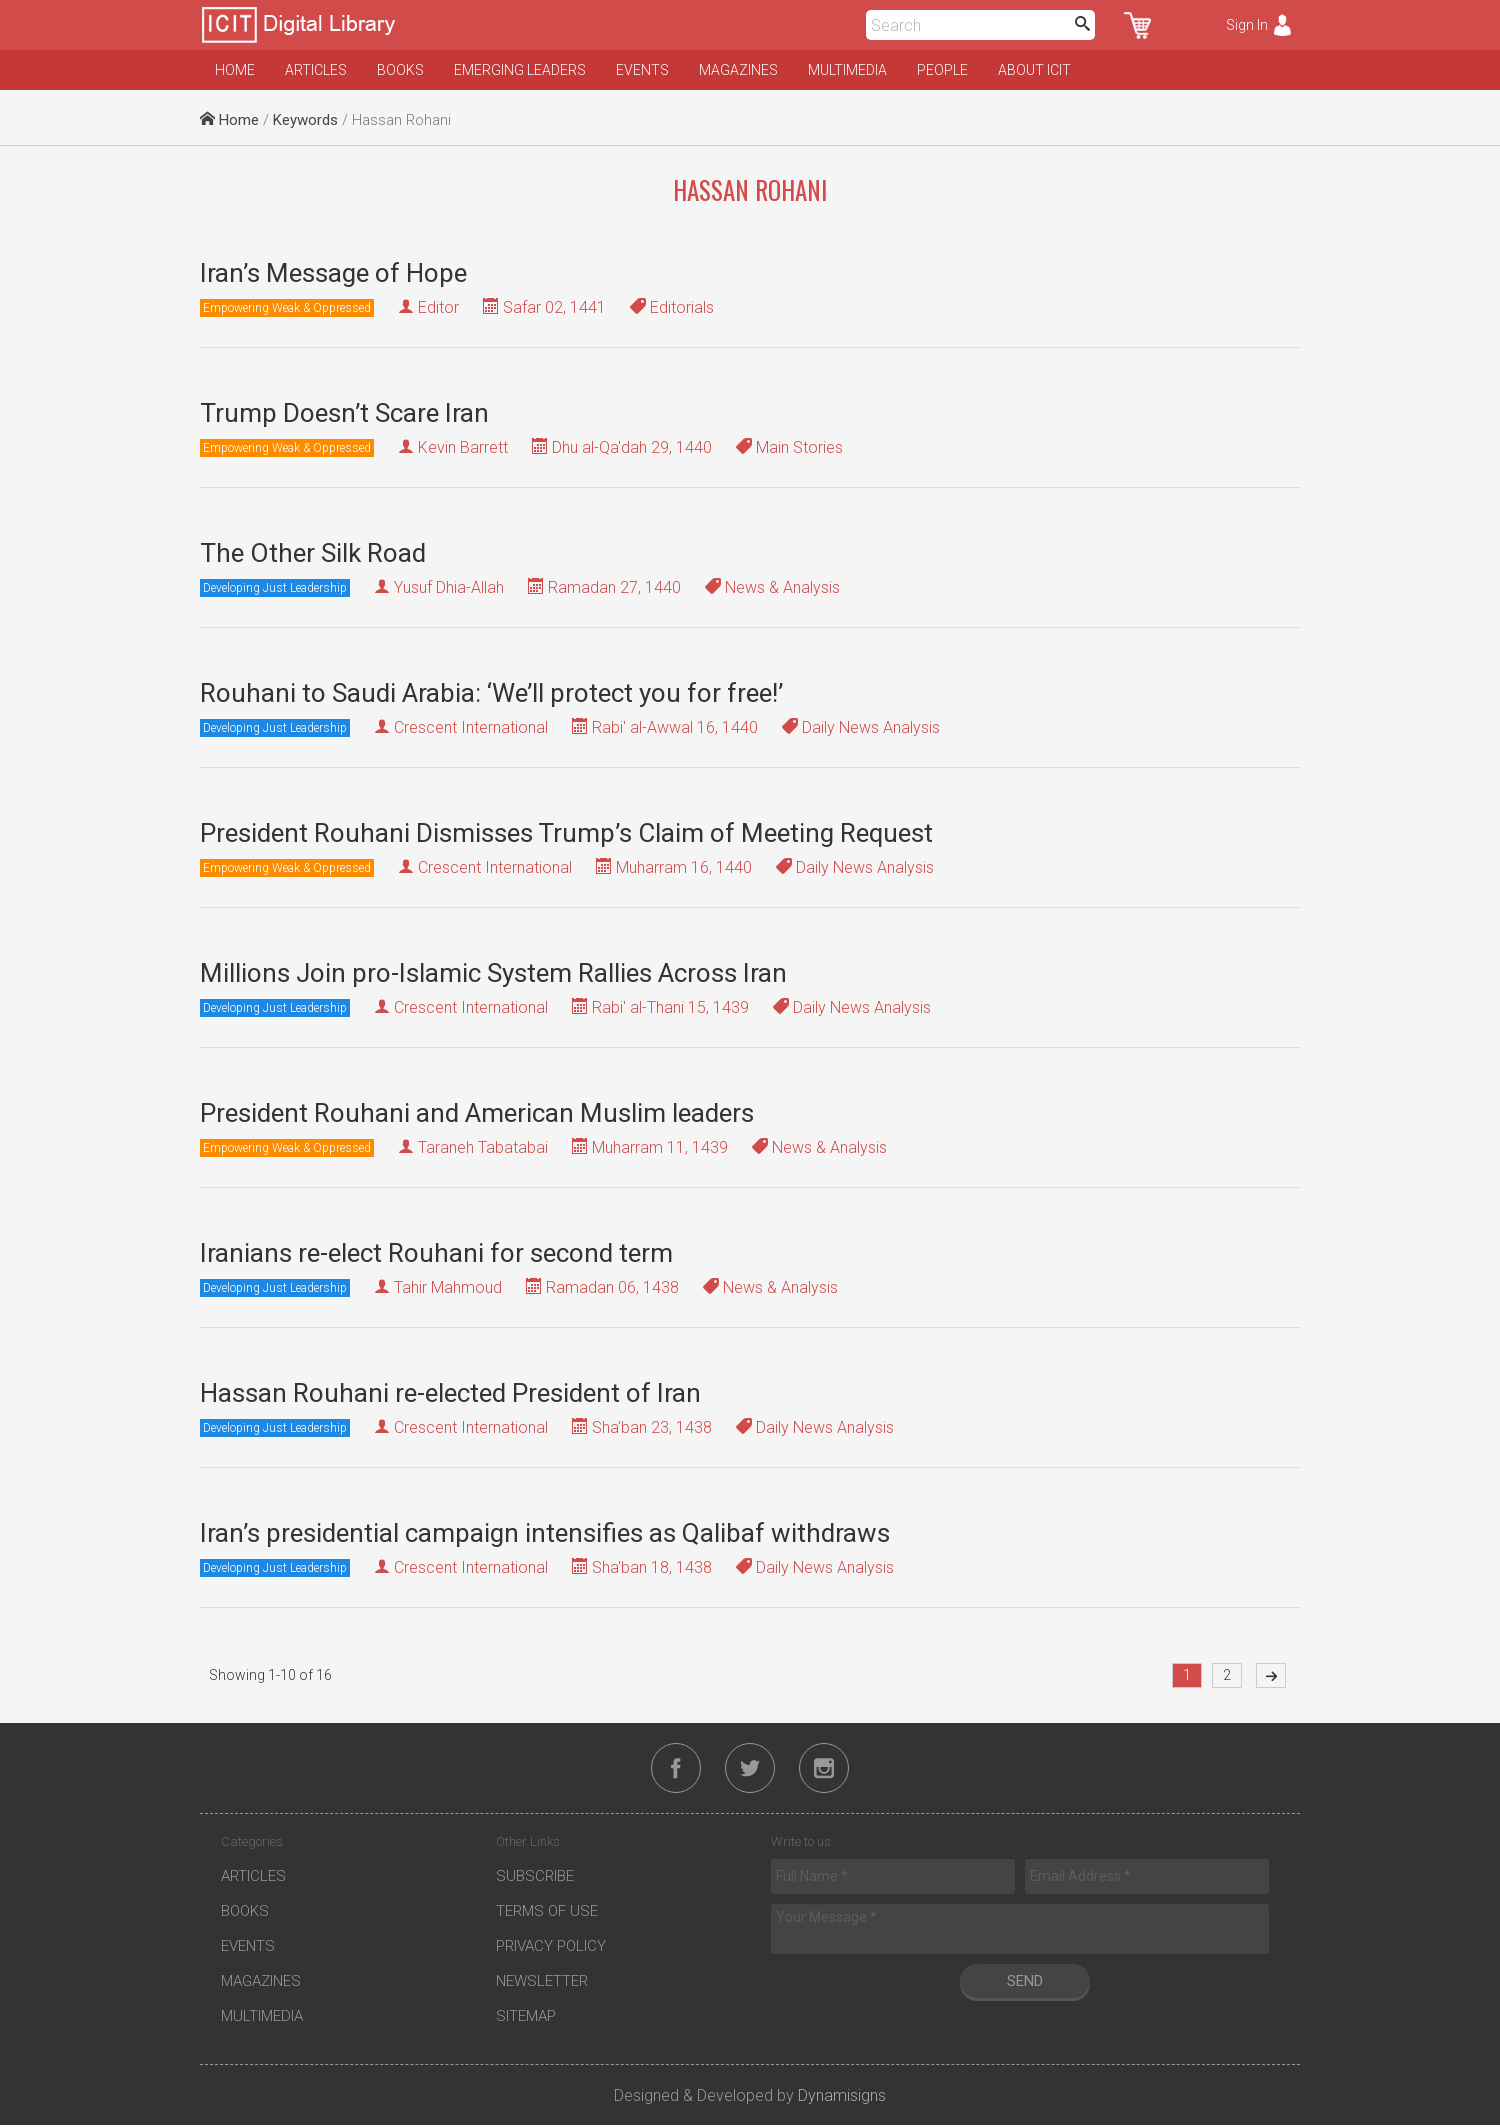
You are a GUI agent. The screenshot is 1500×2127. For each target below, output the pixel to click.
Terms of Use (547, 1913)
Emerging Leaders (520, 70)
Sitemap (526, 2018)
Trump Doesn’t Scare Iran (344, 413)
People (942, 70)
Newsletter (542, 1983)
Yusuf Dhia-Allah (449, 587)
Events (642, 70)
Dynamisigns (842, 2097)
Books (400, 70)
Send (1025, 1983)
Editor (438, 307)
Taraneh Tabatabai (483, 1147)
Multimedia (847, 70)
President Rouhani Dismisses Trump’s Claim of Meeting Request (566, 833)
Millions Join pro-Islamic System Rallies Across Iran (493, 973)
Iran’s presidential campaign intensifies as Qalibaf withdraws (545, 1533)
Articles (316, 70)
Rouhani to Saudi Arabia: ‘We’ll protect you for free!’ (491, 693)
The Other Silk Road (313, 553)
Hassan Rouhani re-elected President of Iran (450, 1393)
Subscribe (535, 1878)
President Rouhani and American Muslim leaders (477, 1113)
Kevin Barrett (463, 447)
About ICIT (1034, 70)
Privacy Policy (551, 1948)
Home (235, 70)
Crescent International (471, 727)
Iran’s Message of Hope (333, 273)
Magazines (738, 70)
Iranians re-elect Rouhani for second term (436, 1253)
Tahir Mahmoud (448, 1287)
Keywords (305, 120)
